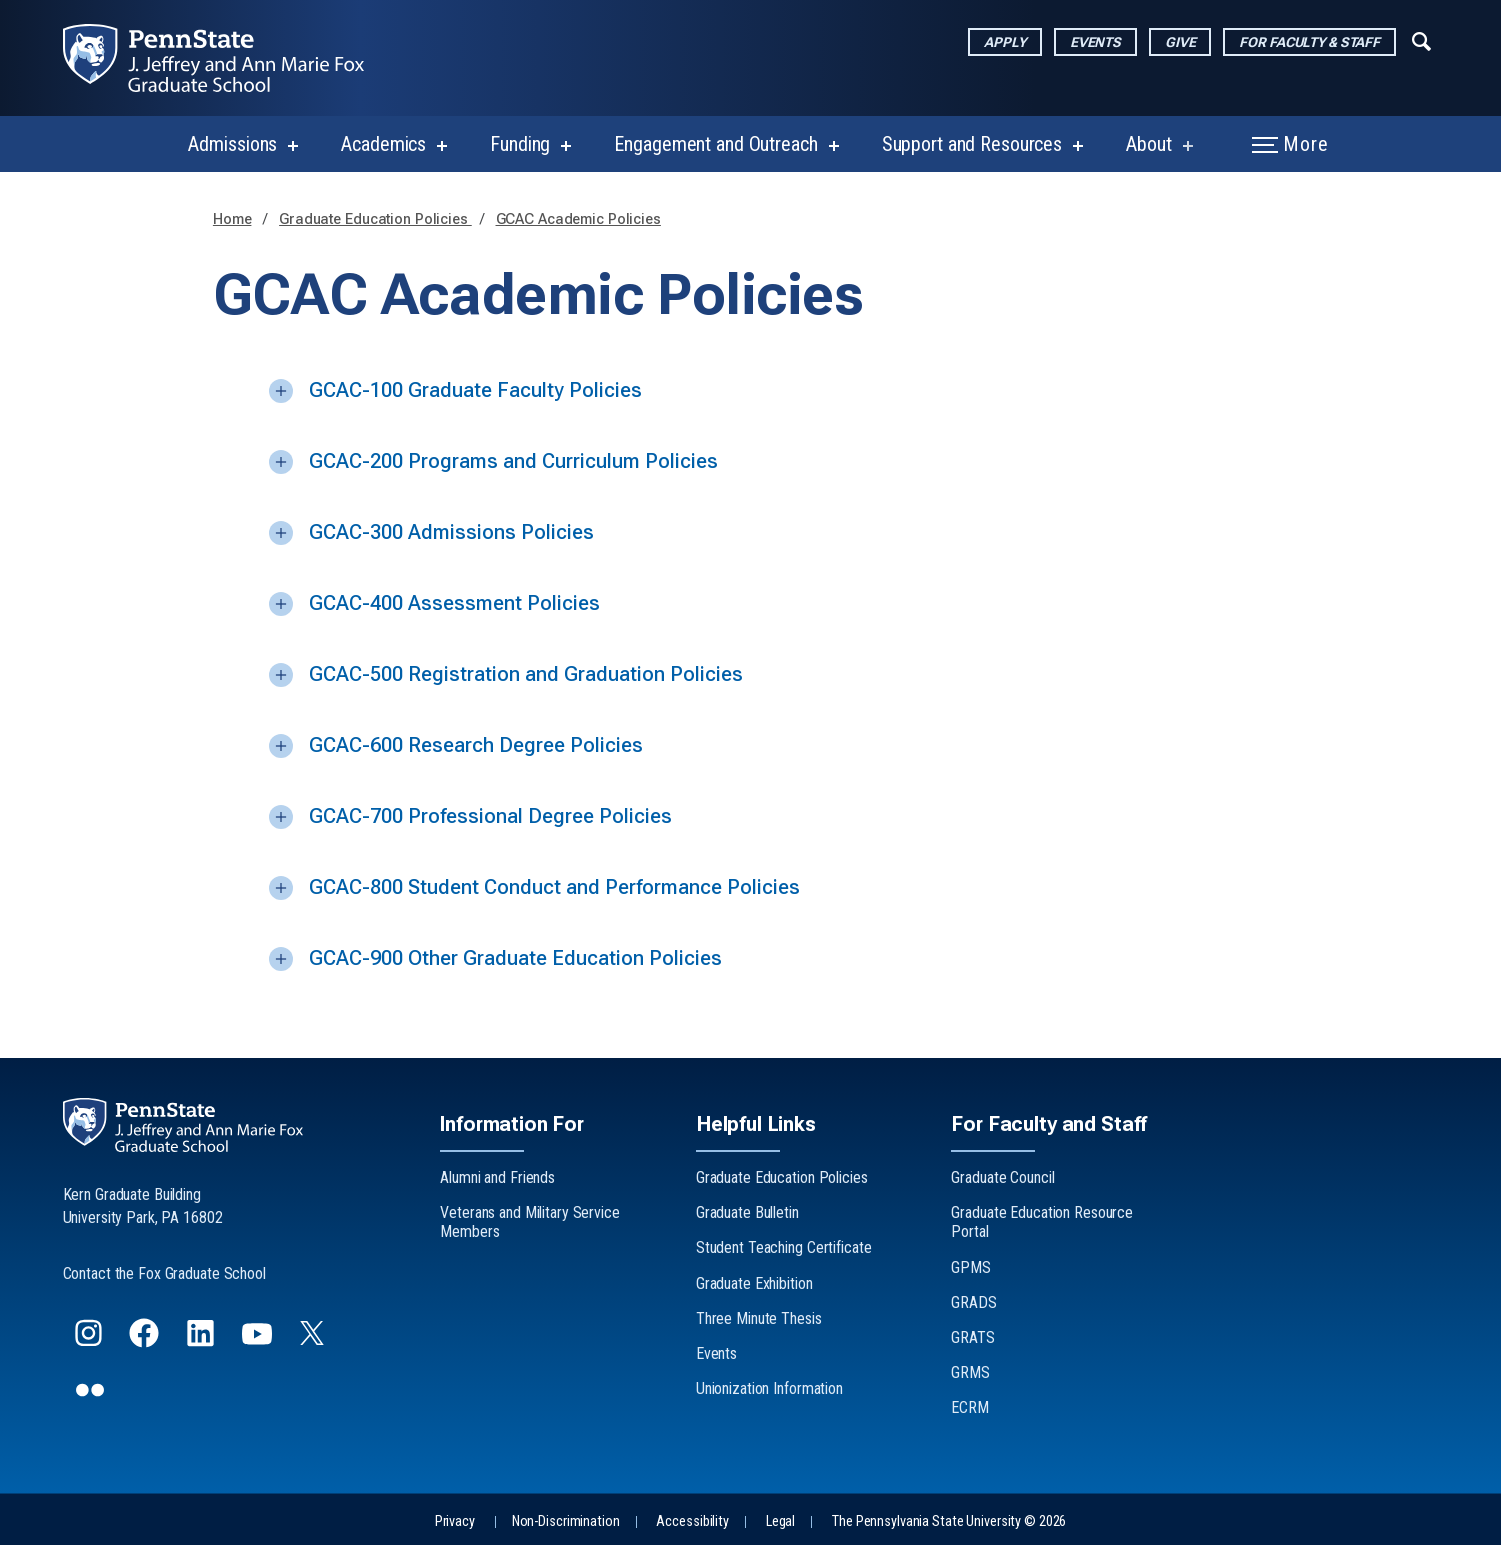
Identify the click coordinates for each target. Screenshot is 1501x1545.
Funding (520, 144)
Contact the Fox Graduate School (164, 1273)
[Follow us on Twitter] (314, 1338)
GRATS (972, 1337)
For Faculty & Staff (1309, 42)
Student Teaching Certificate (784, 1247)
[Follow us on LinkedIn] (202, 1341)
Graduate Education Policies (375, 219)
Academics (383, 144)
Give (1180, 42)
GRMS (970, 1372)
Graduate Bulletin (747, 1212)
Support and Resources (972, 144)
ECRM (970, 1407)
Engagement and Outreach (715, 144)
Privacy (455, 1521)
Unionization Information (769, 1388)
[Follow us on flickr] (92, 1398)
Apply (1004, 42)
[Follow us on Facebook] (146, 1341)
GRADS (973, 1302)
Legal (780, 1521)
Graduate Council (1002, 1177)
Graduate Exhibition (754, 1283)
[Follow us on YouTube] (259, 1341)
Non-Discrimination (566, 1521)
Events (1095, 42)
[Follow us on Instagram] (90, 1341)
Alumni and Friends (497, 1177)
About (1148, 144)
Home (232, 219)
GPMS (971, 1267)
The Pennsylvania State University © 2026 (949, 1521)
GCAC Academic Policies (578, 219)
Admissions (232, 144)
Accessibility (692, 1521)
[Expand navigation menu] (1421, 39)
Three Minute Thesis (759, 1318)
